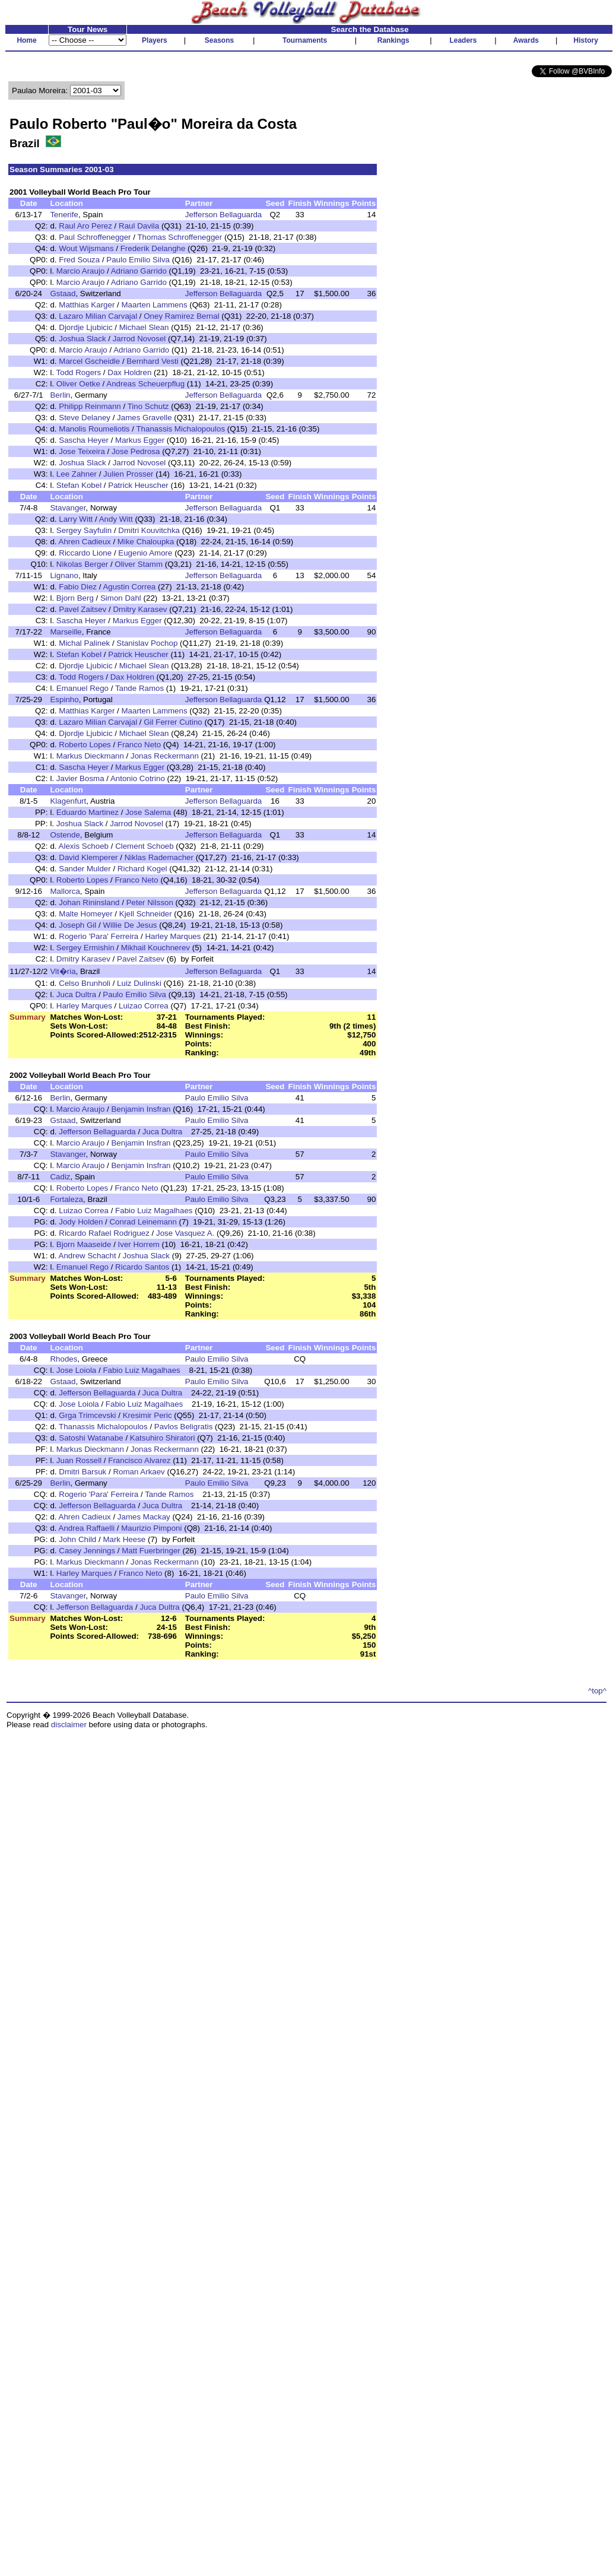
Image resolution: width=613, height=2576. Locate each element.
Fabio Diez (78, 586)
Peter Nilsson (149, 902)
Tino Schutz (148, 406)
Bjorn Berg (75, 598)
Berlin (60, 395)
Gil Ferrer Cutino (173, 722)
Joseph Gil (77, 925)
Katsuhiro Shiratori (162, 1437)
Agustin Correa (129, 586)
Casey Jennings (87, 1550)
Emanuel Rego (82, 688)
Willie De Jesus (130, 925)
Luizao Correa (144, 1005)
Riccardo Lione (85, 552)
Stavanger (67, 507)
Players (154, 40)
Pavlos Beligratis (183, 1426)
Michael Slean (144, 327)
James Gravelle (144, 417)
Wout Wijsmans (86, 248)
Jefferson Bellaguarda (223, 214)
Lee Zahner (76, 473)
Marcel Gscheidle (89, 361)
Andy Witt (116, 519)
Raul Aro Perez (85, 225)
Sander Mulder (84, 868)
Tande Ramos (139, 688)
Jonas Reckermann (165, 755)
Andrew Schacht (87, 1255)
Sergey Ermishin (85, 947)
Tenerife (64, 214)
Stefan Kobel (78, 485)
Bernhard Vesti (152, 361)
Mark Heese (124, 1539)
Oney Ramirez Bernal (181, 316)
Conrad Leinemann (142, 1221)
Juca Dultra (76, 994)
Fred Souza (79, 259)
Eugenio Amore (145, 552)
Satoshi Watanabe (91, 1437)
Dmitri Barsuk (82, 1471)
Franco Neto (139, 744)
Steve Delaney (84, 417)
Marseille (65, 631)
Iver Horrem (139, 1244)
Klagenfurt (68, 801)
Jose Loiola (76, 1370)
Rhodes (63, 1358)
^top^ (597, 1690)
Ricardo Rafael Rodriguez (104, 1233)
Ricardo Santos (142, 1266)
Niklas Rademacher (159, 857)
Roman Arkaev (138, 1471)
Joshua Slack (82, 338)
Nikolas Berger (82, 564)
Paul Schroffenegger (95, 237)
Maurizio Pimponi (151, 1528)
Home (26, 40)
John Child (77, 1539)
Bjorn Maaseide (84, 1244)
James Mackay (143, 1516)
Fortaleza (66, 1199)
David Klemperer (88, 857)
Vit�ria (62, 971)
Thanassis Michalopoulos (180, 428)
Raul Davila (139, 225)
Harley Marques (173, 936)
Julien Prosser (128, 473)
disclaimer (69, 1724)
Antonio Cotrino (138, 778)
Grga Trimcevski (87, 1415)
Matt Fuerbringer (151, 1550)
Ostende (65, 834)
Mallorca (65, 891)
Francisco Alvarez (139, 1460)
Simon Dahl (120, 598)
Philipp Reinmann (89, 406)
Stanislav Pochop (146, 643)
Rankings (393, 40)
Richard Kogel (142, 868)
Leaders (463, 40)
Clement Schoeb (144, 846)
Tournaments (304, 40)
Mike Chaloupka (145, 541)
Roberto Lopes (84, 744)
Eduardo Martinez (87, 812)
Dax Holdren (129, 372)
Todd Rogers (78, 372)
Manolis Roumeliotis (94, 428)
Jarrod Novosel (139, 338)
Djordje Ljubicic (85, 327)
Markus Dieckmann (90, 755)
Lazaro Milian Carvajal (98, 316)
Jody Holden (81, 1221)
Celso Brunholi (84, 983)
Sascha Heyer (84, 440)
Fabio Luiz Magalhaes (153, 1210)
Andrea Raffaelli (87, 1528)
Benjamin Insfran (140, 1109)
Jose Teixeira (82, 451)
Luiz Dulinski (139, 983)
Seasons (219, 40)
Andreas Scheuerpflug (145, 383)
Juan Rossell (78, 1460)
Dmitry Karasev (140, 609)
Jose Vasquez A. (185, 1233)
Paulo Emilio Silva (138, 259)
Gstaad (62, 293)
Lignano (64, 575)
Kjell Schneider (145, 913)
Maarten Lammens (154, 304)
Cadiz (60, 1176)
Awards (526, 40)
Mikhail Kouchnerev (155, 947)
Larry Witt (76, 519)
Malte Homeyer (85, 913)
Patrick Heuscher (138, 485)
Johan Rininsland (89, 902)
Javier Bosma (80, 778)
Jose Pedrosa (136, 451)
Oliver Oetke (78, 383)
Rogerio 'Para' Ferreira (98, 936)
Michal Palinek (84, 643)
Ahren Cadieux (85, 541)
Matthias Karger (87, 304)
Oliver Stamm (139, 564)
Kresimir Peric (147, 1415)
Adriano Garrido (139, 271)
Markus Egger (139, 440)
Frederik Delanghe (153, 248)
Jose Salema (148, 812)
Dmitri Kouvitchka (149, 530)
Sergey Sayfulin (84, 530)
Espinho (64, 699)
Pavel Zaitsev (82, 609)
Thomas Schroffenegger (179, 237)
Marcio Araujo (80, 271)
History (586, 40)
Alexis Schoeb (84, 846)
